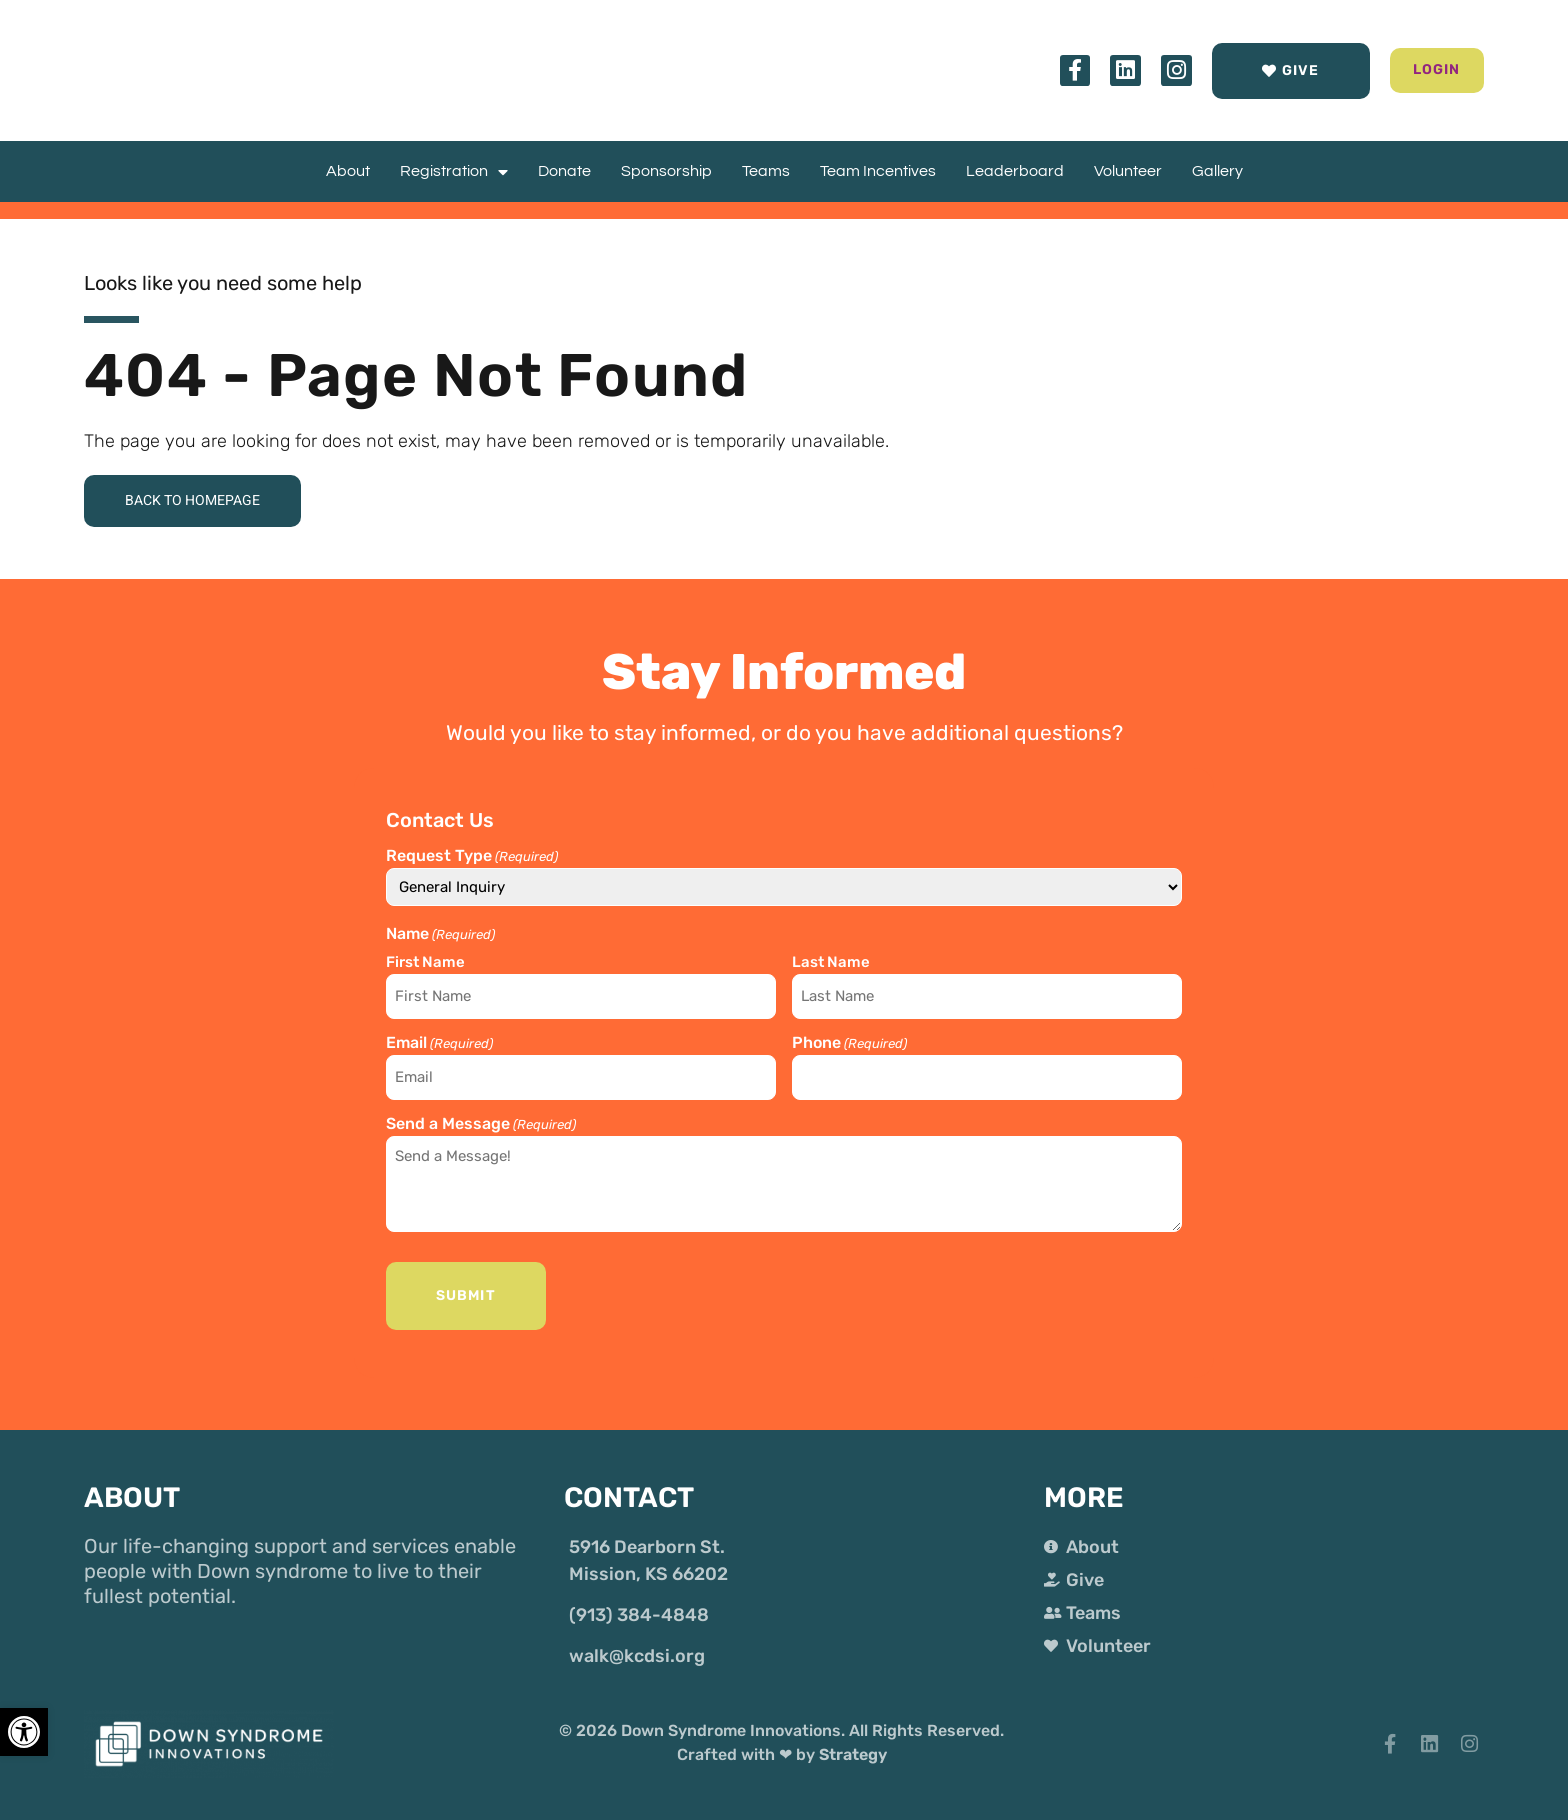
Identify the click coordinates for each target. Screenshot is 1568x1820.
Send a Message (481, 1119)
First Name (425, 965)
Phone (849, 1043)
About (348, 171)
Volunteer (1128, 171)
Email (439, 1043)
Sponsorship (666, 171)
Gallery (1217, 171)
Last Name (831, 965)
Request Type (472, 860)
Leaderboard (1015, 171)
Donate (564, 171)
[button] (1414, 70)
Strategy (853, 1745)
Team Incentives (878, 171)
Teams (766, 171)
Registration (454, 171)
